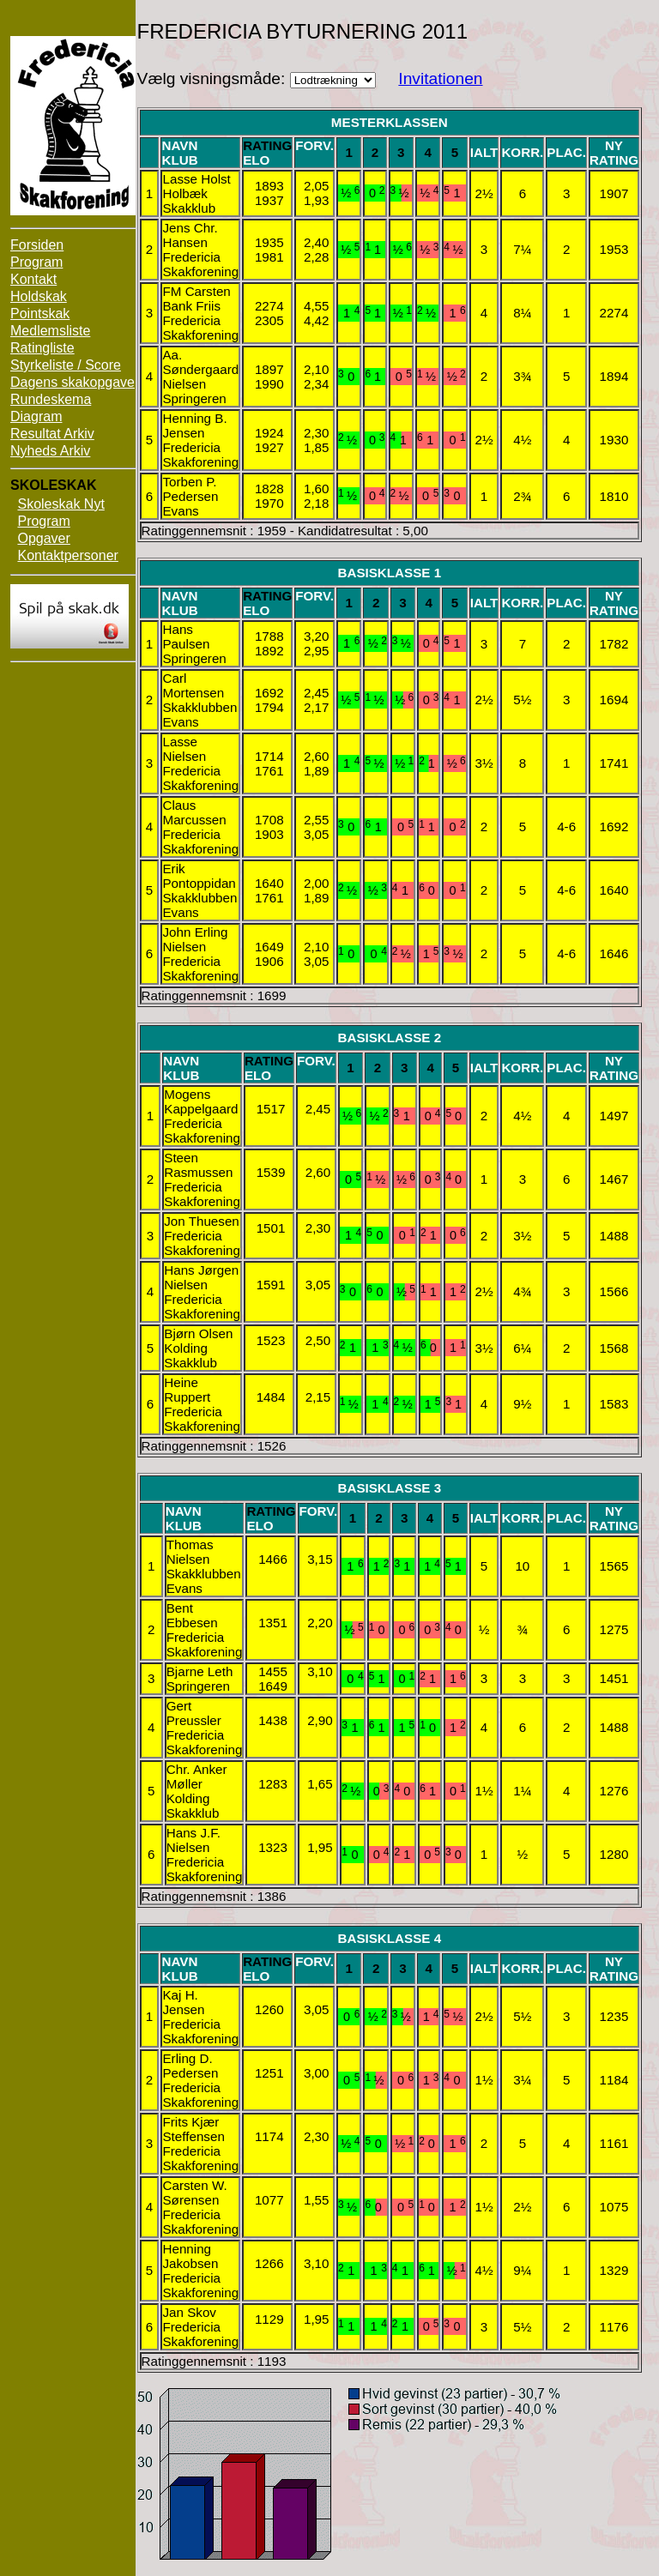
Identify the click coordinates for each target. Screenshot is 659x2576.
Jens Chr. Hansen (189, 235)
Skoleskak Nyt (60, 504)
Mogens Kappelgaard (201, 1101)
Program (36, 262)
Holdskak (38, 296)
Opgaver (43, 538)
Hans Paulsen (185, 636)
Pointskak (40, 313)
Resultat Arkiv (52, 433)
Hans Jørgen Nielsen (201, 1277)
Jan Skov (188, 2312)
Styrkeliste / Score (65, 365)
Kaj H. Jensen (183, 2002)
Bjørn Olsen (198, 1333)
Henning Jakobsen (190, 2256)
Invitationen (440, 78)
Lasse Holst (196, 179)
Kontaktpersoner (67, 555)
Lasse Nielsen (184, 748)
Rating (267, 145)
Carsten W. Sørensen (194, 2192)
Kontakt (33, 279)
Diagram (36, 416)
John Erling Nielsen (194, 939)
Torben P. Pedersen (190, 489)
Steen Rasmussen (198, 1164)
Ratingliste (42, 348)
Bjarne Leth (199, 1671)
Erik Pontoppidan (198, 875)
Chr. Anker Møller (196, 1776)
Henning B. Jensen (194, 425)
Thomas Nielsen (190, 1551)
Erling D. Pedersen (190, 2065)
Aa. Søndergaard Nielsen (200, 369)
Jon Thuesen (201, 1221)
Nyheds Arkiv (50, 450)
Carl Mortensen (193, 685)
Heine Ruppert (187, 1389)
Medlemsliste (50, 330)
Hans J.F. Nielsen (193, 1840)
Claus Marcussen (194, 812)
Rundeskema (50, 399)
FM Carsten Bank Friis (196, 298)
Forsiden (36, 245)
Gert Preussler (193, 1713)
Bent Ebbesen (192, 1615)
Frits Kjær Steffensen (193, 2129)
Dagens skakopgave (72, 382)
